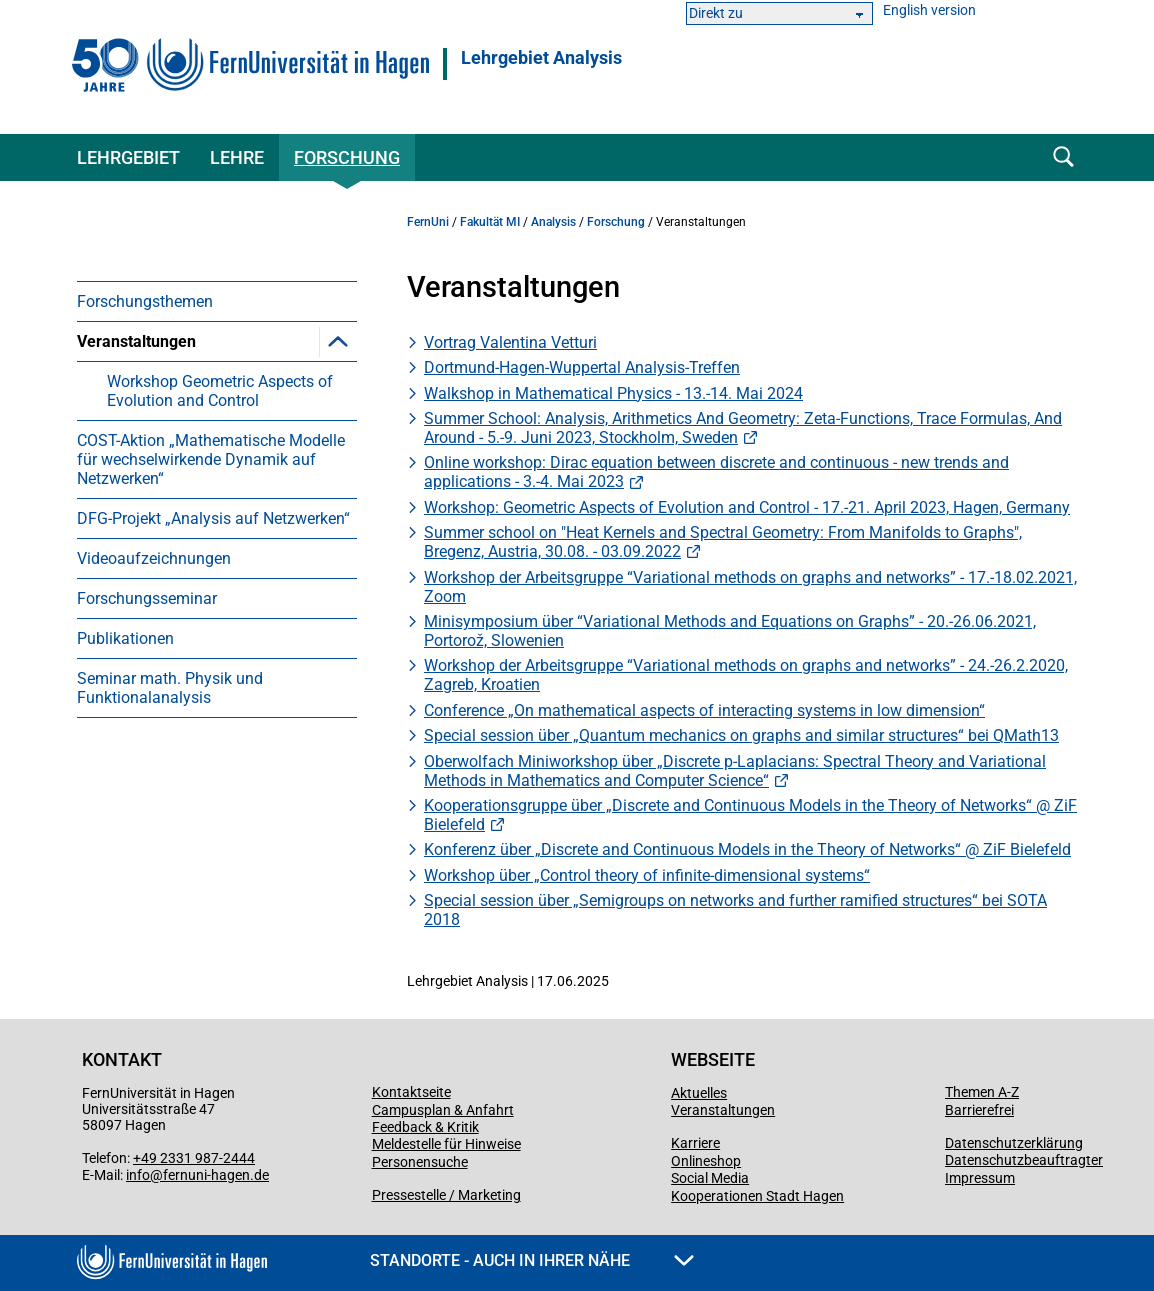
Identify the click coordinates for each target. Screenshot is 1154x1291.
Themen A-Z (982, 1092)
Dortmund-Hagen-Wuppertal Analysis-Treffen (582, 367)
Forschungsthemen (145, 301)
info (138, 1175)
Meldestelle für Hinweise (446, 1144)
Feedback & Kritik (425, 1127)
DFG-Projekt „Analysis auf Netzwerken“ (213, 518)
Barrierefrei (979, 1110)
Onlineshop (706, 1161)
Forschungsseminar (147, 598)
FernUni (428, 222)
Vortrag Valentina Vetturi (510, 342)
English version (929, 10)
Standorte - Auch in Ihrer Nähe (532, 1260)
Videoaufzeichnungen (154, 558)
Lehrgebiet (128, 157)
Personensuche (420, 1162)
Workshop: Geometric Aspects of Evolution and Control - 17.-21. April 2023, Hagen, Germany (747, 507)
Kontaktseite (411, 1092)
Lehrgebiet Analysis (541, 58)
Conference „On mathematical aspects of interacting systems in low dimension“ (704, 710)
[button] (338, 341)
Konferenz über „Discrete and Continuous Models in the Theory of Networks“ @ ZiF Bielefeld (747, 849)
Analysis (553, 222)
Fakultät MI (490, 222)
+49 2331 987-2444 (194, 1158)
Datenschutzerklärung (1014, 1143)
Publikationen (125, 638)
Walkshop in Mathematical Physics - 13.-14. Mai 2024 (613, 393)
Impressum (980, 1178)
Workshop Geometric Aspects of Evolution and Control (220, 391)
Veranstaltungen (136, 341)
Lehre (237, 157)
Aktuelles (699, 1093)
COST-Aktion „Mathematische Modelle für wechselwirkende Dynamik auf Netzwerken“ (211, 459)
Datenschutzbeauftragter (1024, 1160)
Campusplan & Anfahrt (443, 1110)
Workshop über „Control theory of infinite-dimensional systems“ (647, 875)
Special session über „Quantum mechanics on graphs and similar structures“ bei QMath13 (741, 735)
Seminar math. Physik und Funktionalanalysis (170, 688)
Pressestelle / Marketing (446, 1195)
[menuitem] (217, 301)
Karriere (695, 1143)
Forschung (347, 157)
